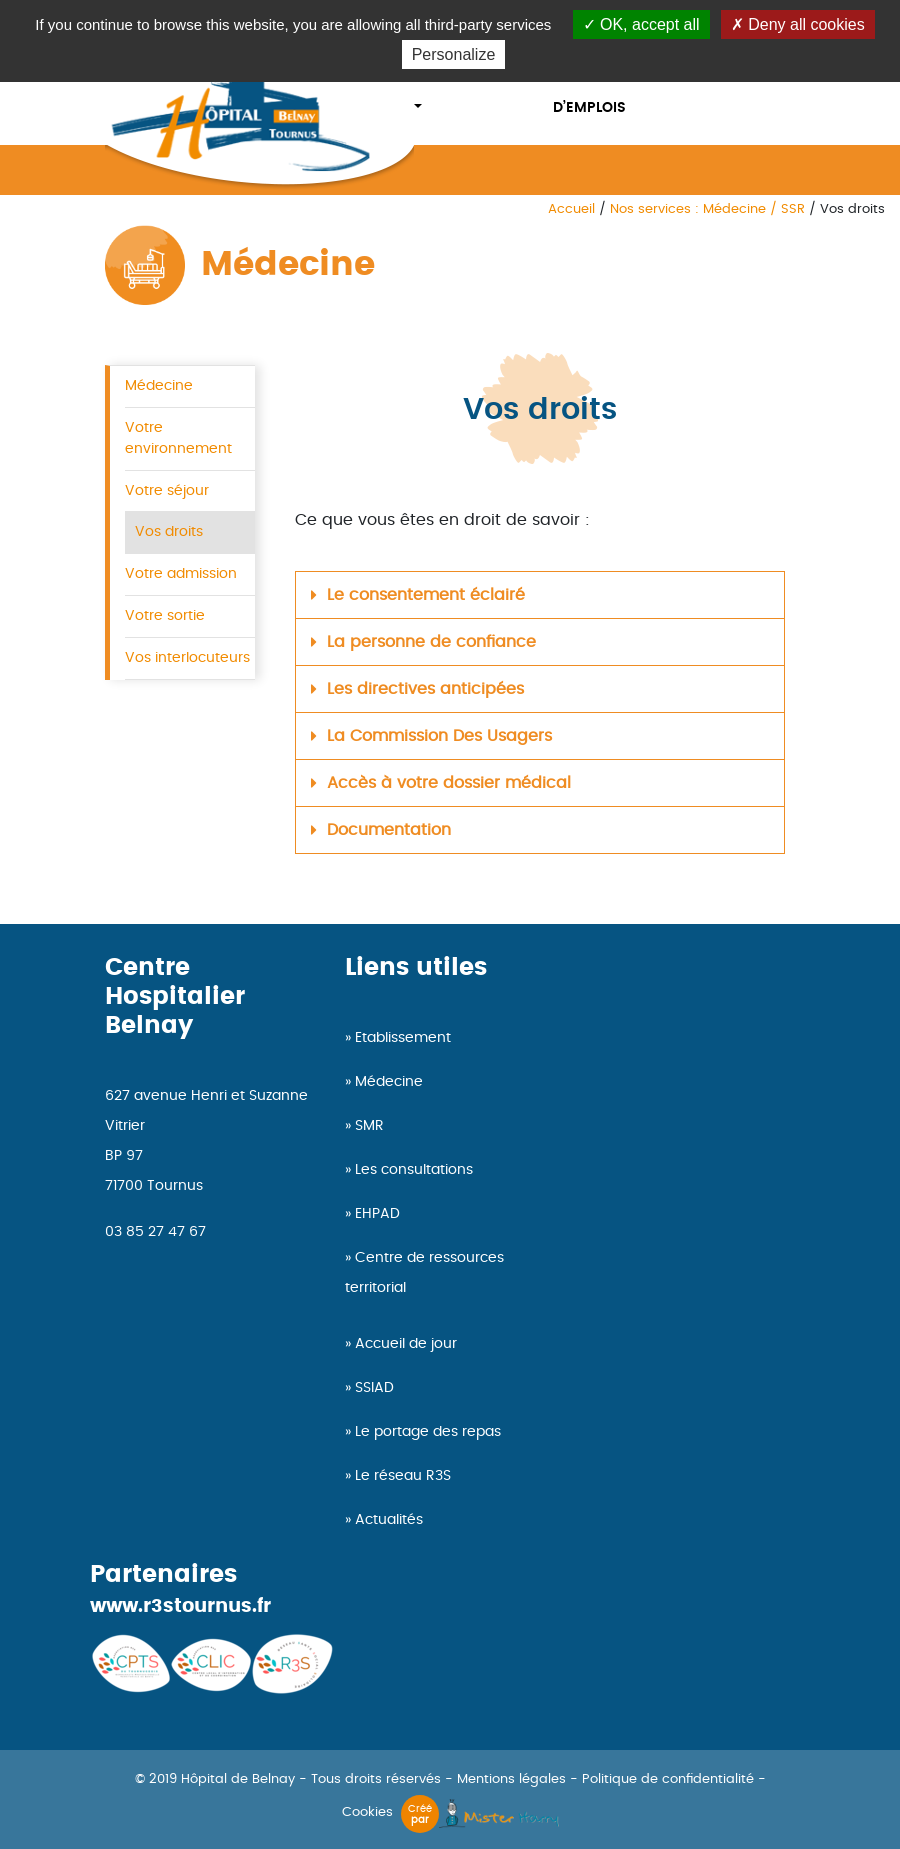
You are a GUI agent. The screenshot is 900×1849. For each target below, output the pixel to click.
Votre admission (181, 573)
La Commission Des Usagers (439, 736)
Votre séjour (167, 490)
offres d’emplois (589, 92)
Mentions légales (511, 1779)
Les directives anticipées (425, 689)
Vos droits (169, 531)
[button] (540, 595)
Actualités (389, 1520)
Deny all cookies (798, 24)
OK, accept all (641, 24)
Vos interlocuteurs (187, 657)
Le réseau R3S (403, 1476)
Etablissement (403, 1038)
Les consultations (414, 1170)
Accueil (571, 209)
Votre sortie (165, 615)
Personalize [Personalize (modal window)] (454, 54)
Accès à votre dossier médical (449, 783)
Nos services (461, 77)
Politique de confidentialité (668, 1779)
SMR (369, 1126)
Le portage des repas (428, 1432)
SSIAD (374, 1388)
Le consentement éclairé (426, 595)
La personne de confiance (431, 642)
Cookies (367, 1812)
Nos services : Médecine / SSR (707, 209)
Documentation (389, 830)
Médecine (159, 385)
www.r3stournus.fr (180, 1606)
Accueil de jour (406, 1344)
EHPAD (377, 1214)
